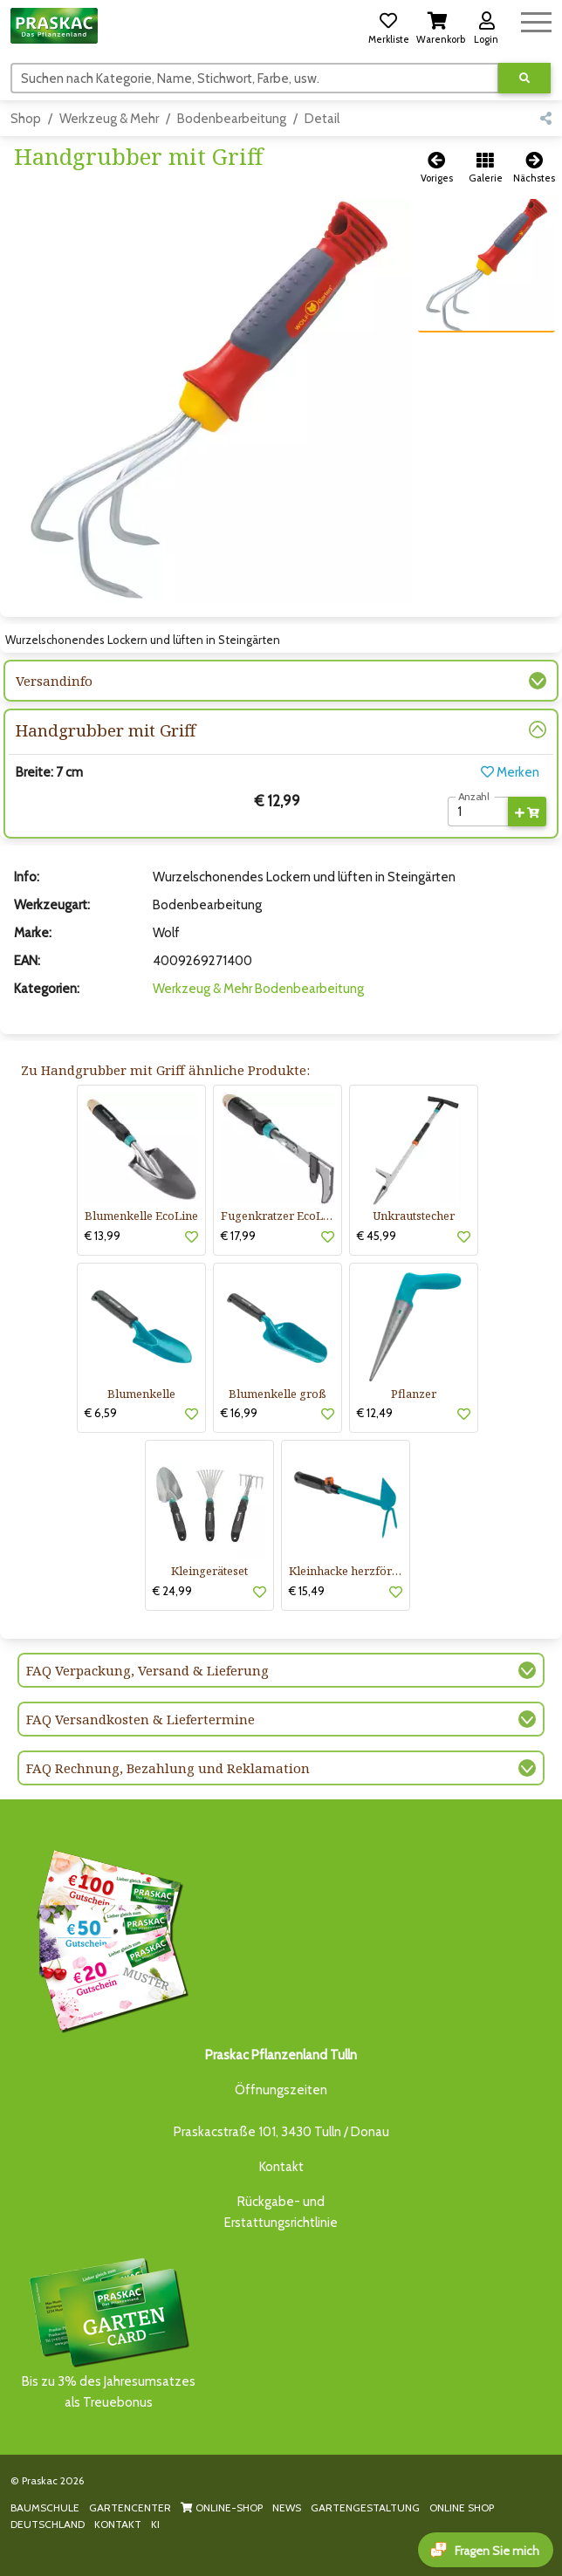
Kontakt (281, 2167)
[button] (388, 25)
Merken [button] (510, 772)
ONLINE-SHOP (222, 2507)
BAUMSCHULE (44, 2507)
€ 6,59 (101, 1413)
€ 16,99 (239, 1413)
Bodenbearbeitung (231, 119)
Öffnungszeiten (281, 2090)
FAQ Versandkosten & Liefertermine (140, 1719)
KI (155, 2524)
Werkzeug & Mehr (109, 119)
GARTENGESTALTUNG (365, 2507)
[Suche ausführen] (524, 78)
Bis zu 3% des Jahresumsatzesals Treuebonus (108, 2332)
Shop (25, 119)
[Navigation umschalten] (536, 19)
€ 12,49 (375, 1413)
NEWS (286, 2507)
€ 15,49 (307, 1591)
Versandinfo (54, 680)
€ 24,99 (172, 1591)
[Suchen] (254, 77)
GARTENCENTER (130, 2507)
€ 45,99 (376, 1236)
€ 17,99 (238, 1236)
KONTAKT (117, 2524)
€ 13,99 (102, 1236)
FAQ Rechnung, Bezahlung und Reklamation (168, 1768)
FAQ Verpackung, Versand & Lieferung (147, 1670)
